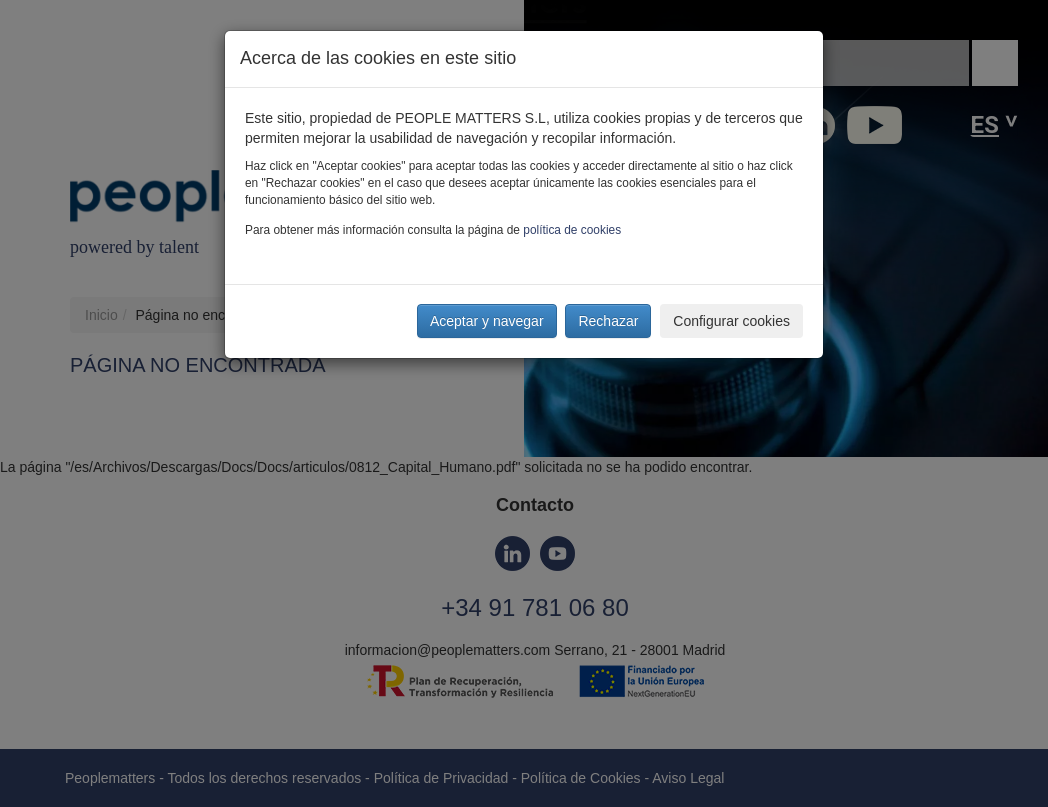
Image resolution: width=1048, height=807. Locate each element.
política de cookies (572, 230)
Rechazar (608, 321)
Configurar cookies (731, 321)
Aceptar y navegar (487, 321)
